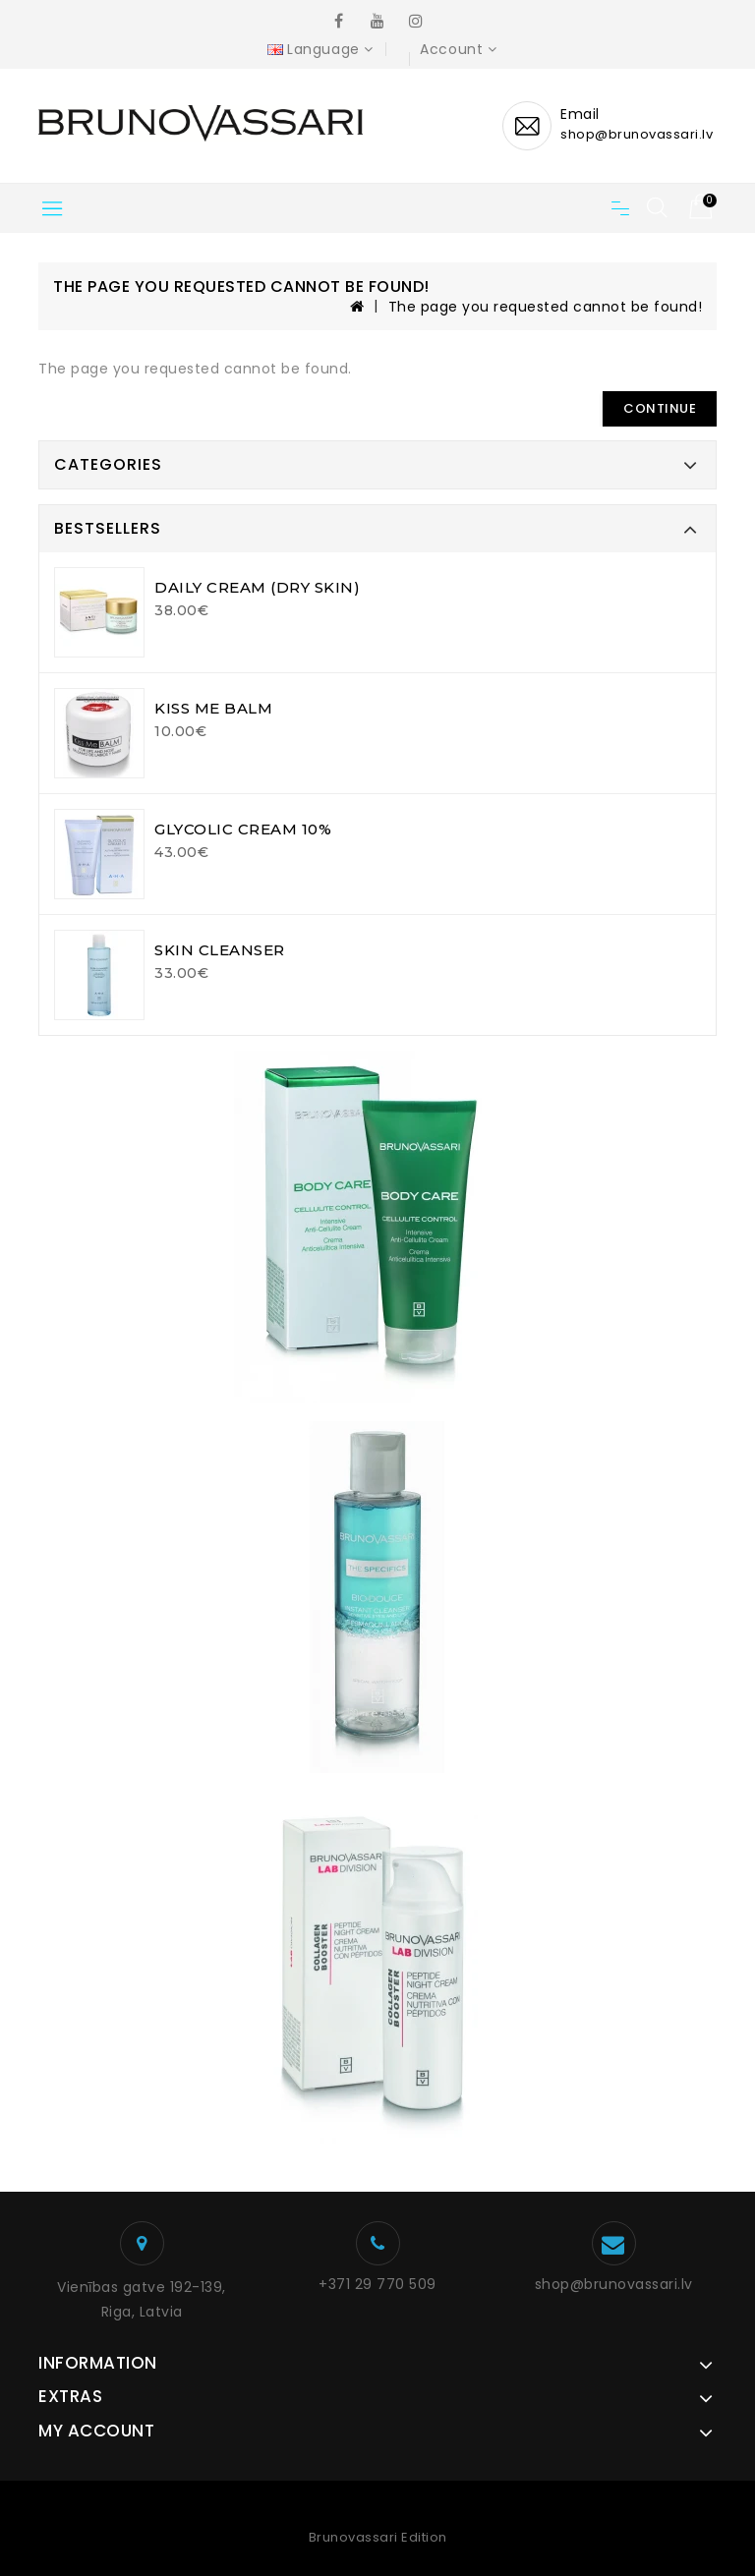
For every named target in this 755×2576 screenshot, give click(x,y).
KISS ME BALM (213, 708)
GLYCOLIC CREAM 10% (242, 829)
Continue (659, 408)
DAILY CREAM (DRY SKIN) (257, 587)
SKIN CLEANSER (219, 950)
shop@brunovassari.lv (614, 2284)
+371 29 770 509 (377, 2284)
